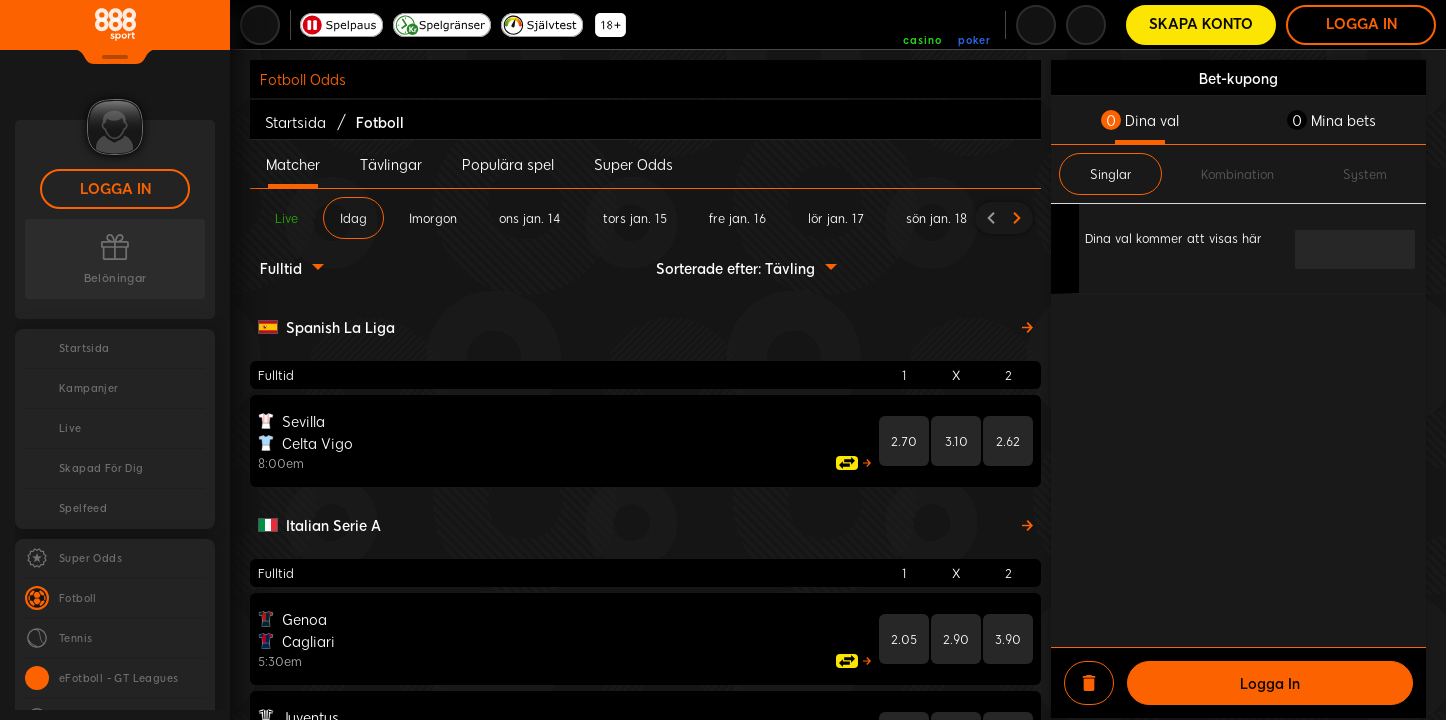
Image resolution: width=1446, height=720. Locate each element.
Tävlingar (391, 164)
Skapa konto (1201, 24)
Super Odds (633, 164)
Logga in (115, 189)
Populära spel (508, 164)
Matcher (293, 164)
